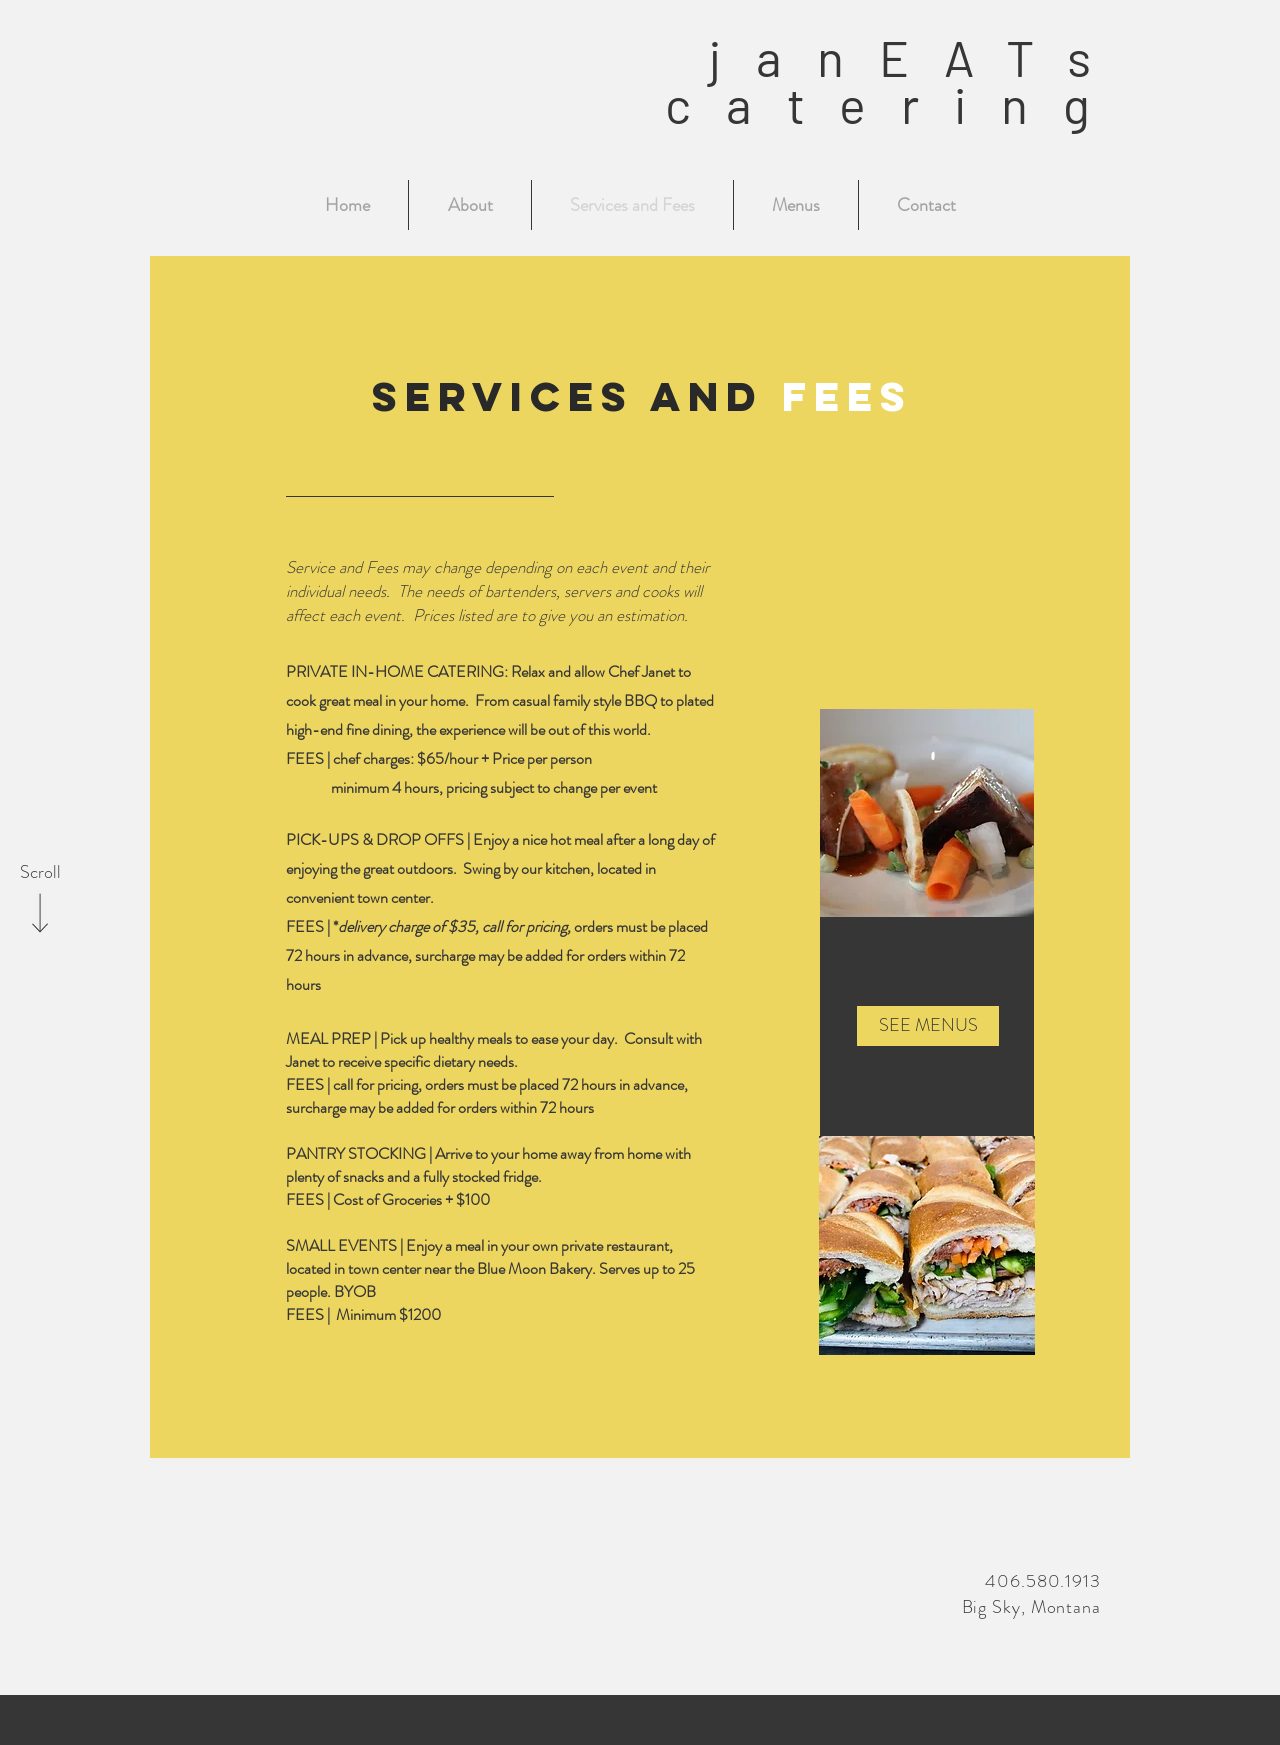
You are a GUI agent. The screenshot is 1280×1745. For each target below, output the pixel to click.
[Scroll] (40, 873)
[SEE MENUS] (928, 1026)
